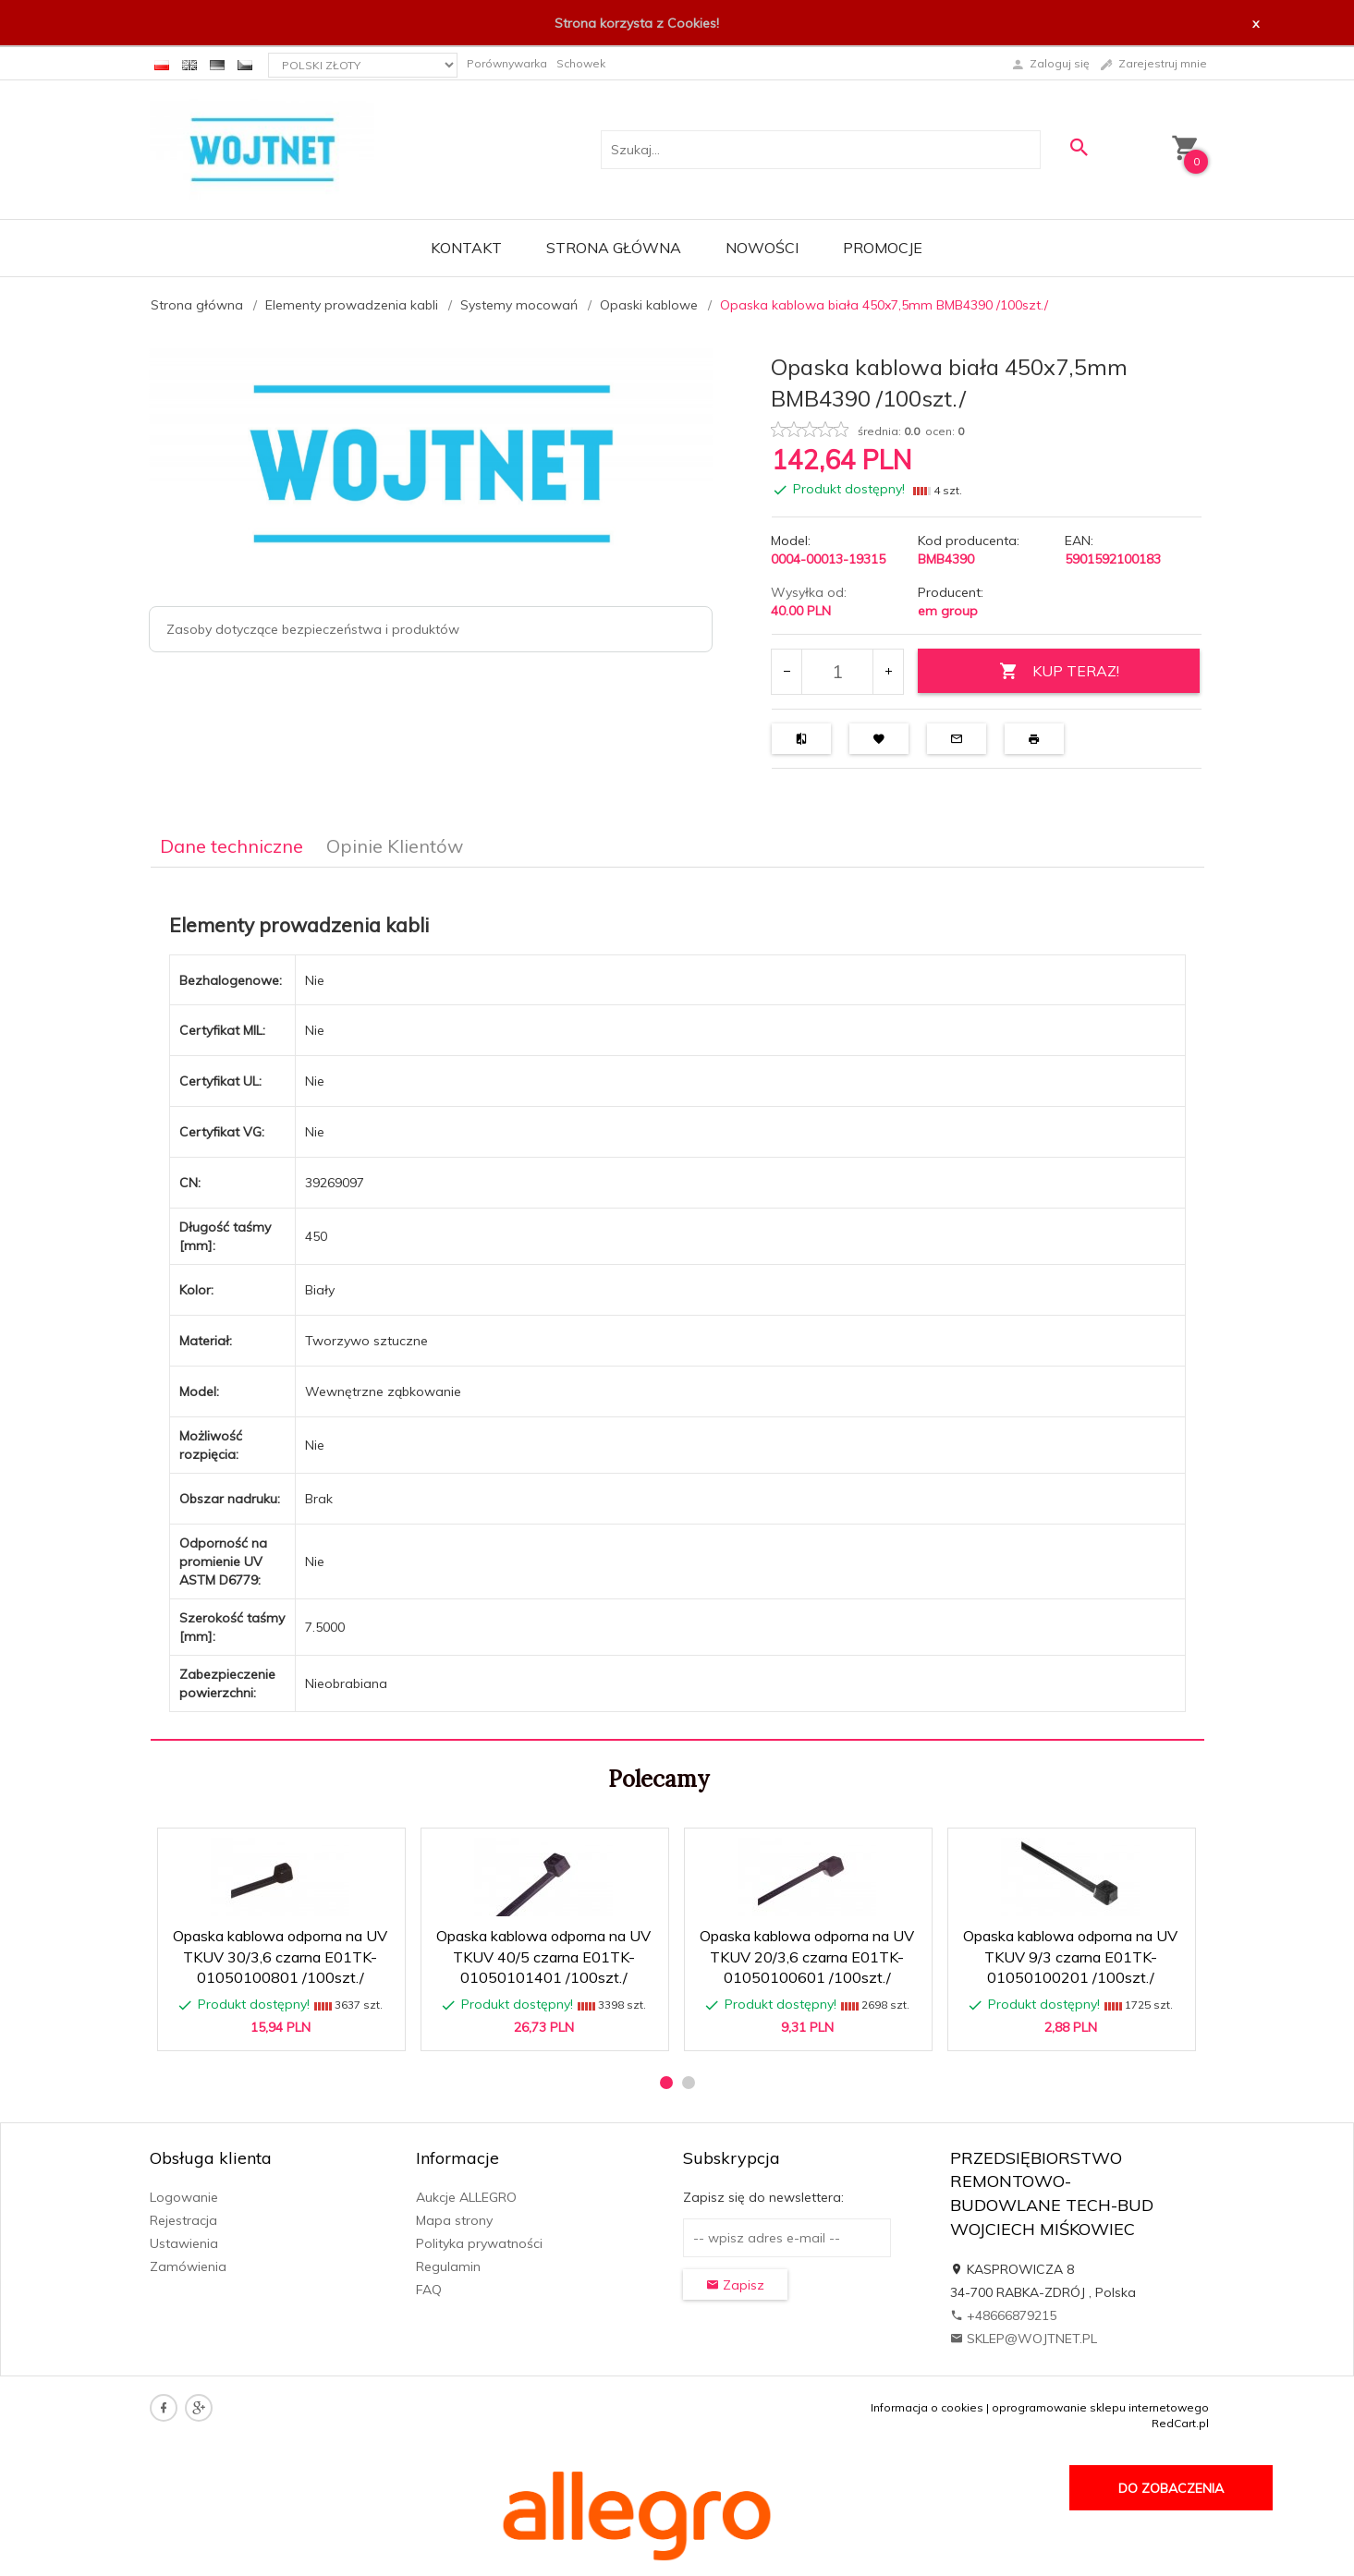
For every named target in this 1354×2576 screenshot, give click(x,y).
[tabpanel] (677, 1304)
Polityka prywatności (479, 2243)
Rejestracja (183, 2220)
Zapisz (735, 2285)
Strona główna (613, 247)
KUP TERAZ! (1059, 671)
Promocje (882, 247)
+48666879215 (1003, 2315)
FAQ (429, 2289)
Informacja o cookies (927, 2407)
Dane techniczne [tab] (231, 845)
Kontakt (466, 247)
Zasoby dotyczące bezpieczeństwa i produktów (312, 629)
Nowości (762, 247)
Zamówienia (188, 2266)
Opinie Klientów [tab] (394, 845)
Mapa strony (454, 2220)
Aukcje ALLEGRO (466, 2197)
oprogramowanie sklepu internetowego (1100, 2407)
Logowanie (184, 2197)
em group (948, 610)
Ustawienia (184, 2243)
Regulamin (448, 2266)
